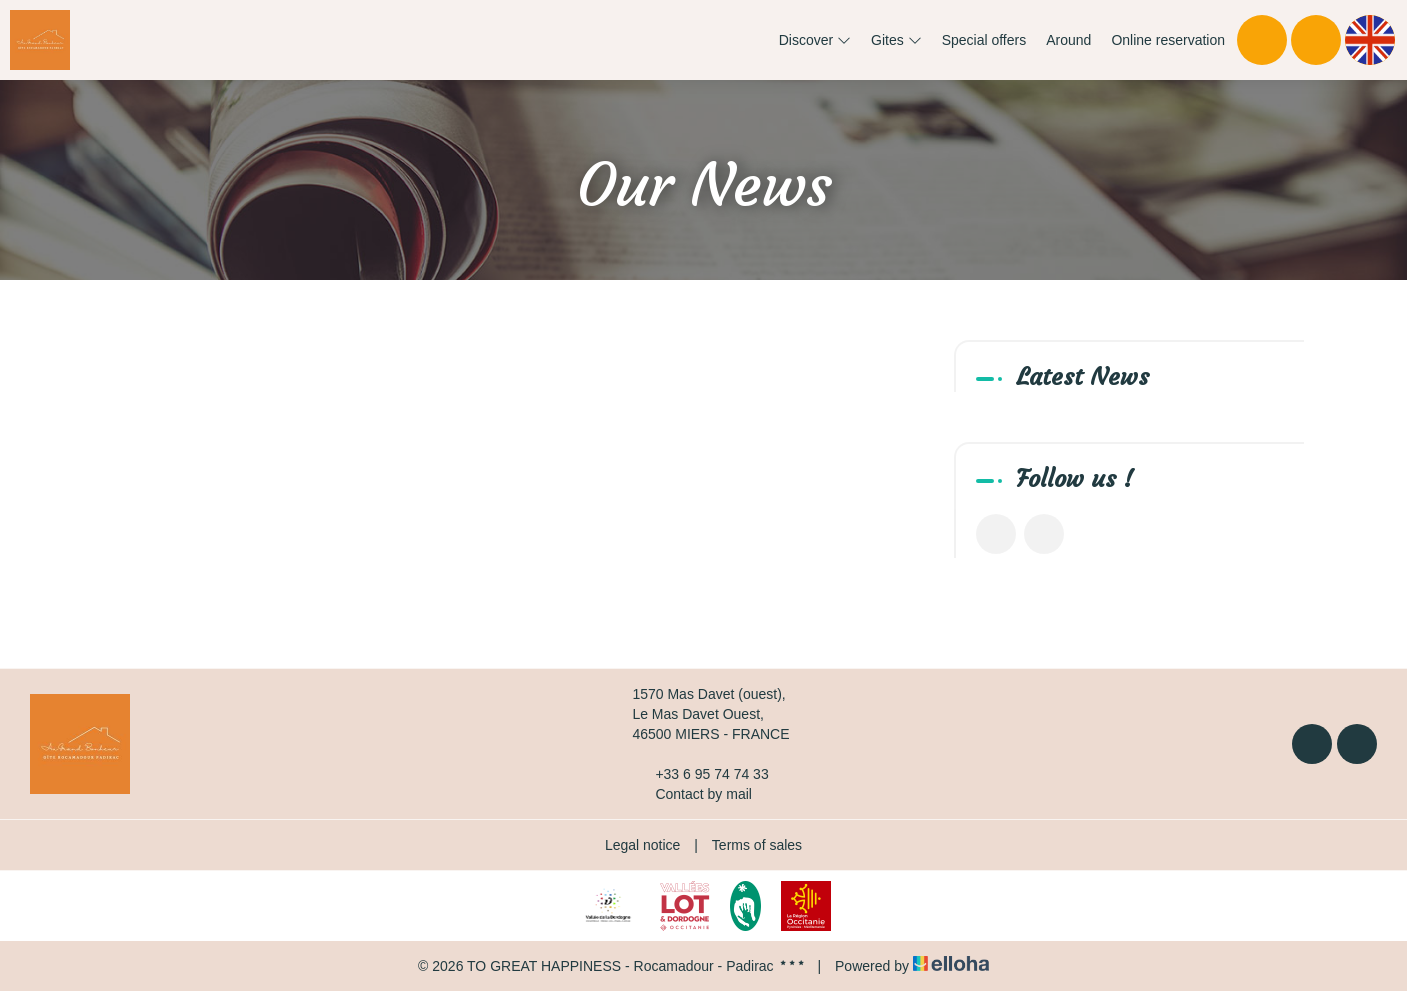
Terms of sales (757, 845)
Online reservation (1168, 40)
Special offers (984, 40)
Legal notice (643, 845)
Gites (896, 40)
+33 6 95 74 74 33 (700, 774)
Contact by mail (691, 794)
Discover (815, 40)
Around (1068, 40)
